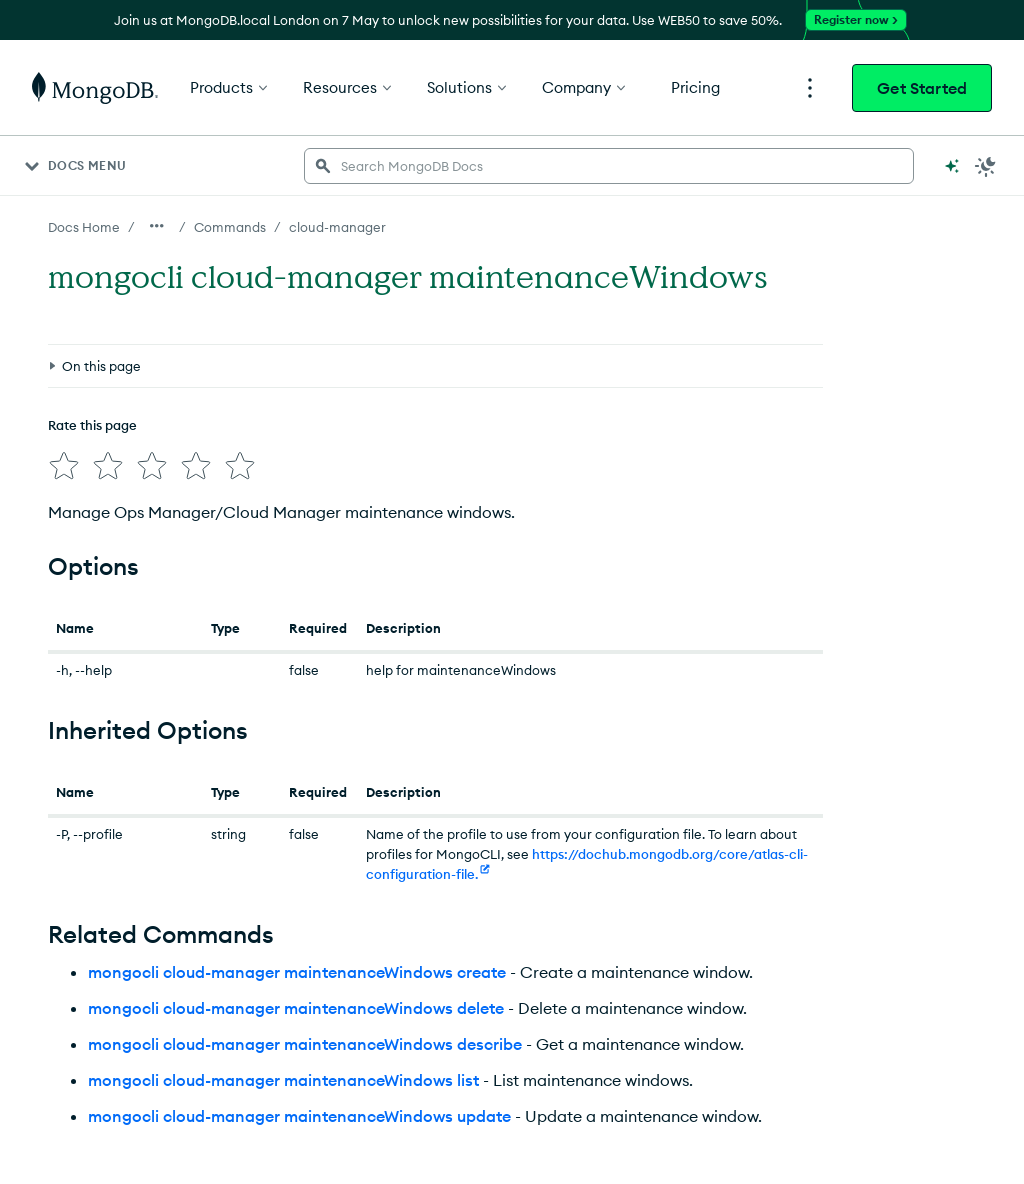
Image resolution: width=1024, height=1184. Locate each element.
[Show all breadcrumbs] (157, 226)
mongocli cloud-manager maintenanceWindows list (283, 1080)
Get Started (922, 88)
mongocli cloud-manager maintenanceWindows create (297, 972)
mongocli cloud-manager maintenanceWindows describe (305, 1044)
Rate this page (92, 425)
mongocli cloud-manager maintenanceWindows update (299, 1116)
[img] (64, 466)
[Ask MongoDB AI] (952, 166)
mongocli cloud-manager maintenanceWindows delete (296, 1008)
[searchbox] (609, 166)
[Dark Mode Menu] (986, 166)
